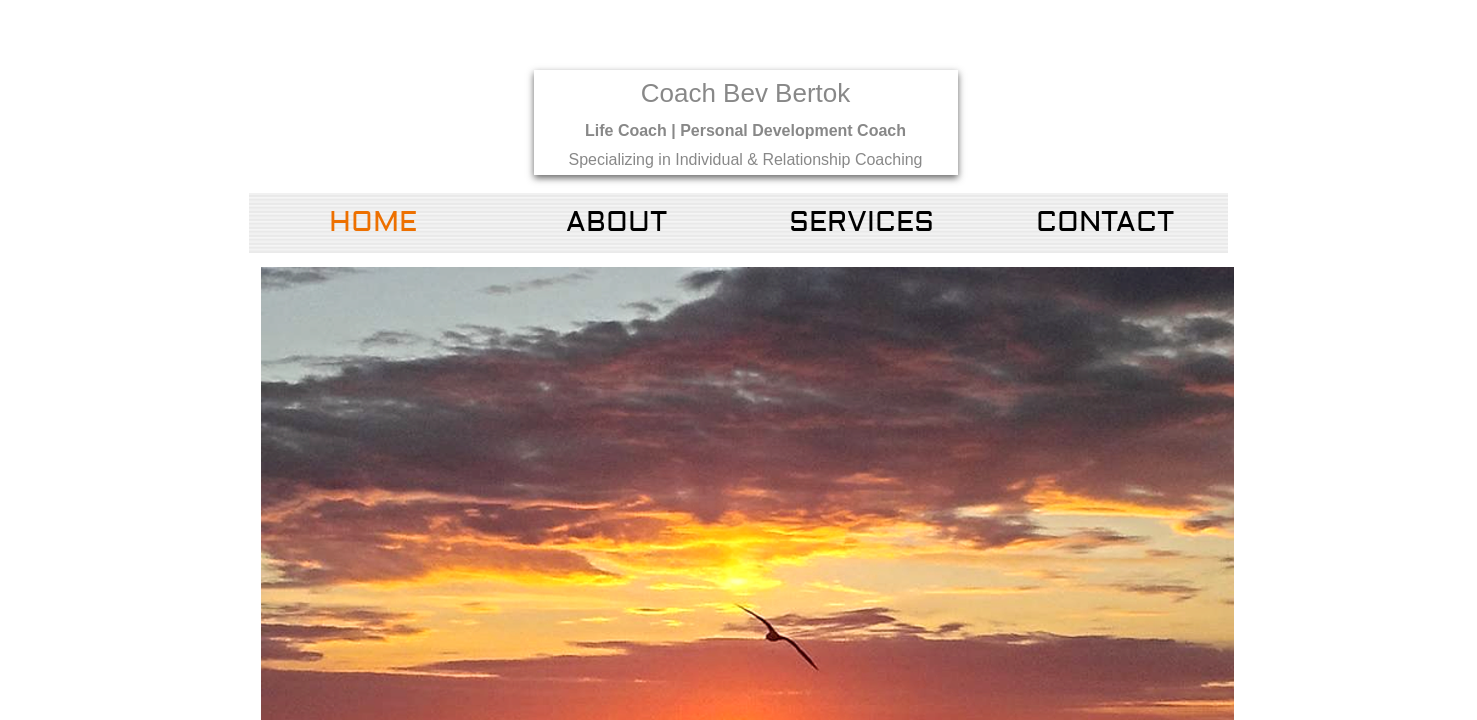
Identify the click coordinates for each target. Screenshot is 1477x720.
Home (373, 222)
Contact (1105, 222)
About (616, 222)
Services (861, 222)
